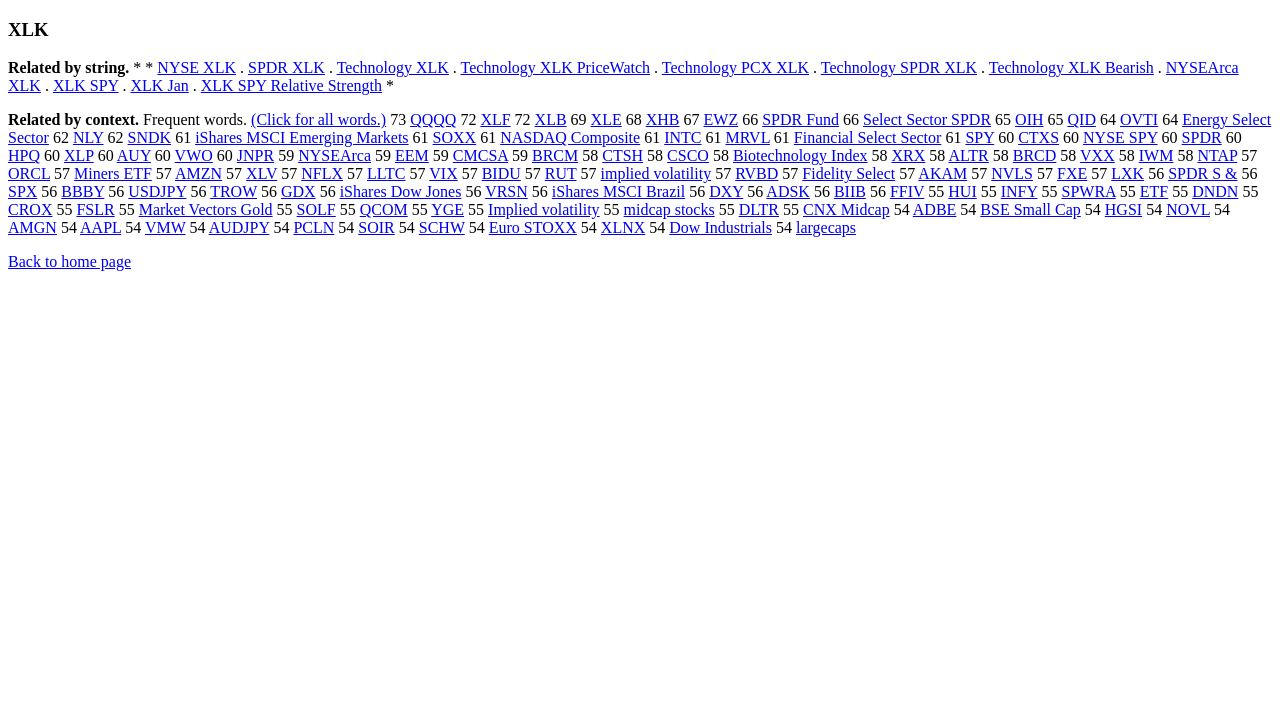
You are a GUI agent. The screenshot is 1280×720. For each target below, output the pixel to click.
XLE (606, 119)
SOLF (316, 209)
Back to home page (69, 261)
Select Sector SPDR (927, 119)
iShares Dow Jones (401, 191)
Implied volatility (544, 209)
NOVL (1188, 209)
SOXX (455, 137)
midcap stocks (669, 209)
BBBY (82, 191)
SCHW (442, 227)
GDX (298, 191)
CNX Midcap (846, 209)
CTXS (1038, 137)
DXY (726, 191)
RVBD (756, 173)
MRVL (748, 137)
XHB (663, 119)
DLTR (759, 209)
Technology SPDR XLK (899, 67)
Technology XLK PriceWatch (556, 67)
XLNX (623, 227)
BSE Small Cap (1030, 209)
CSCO (688, 155)
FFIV (907, 191)
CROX (30, 209)
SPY (979, 137)
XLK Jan (160, 85)
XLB (551, 119)
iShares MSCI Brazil (618, 191)
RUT (561, 173)
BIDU (501, 173)
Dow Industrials (720, 227)
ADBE (935, 209)
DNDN (1215, 191)
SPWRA (1088, 191)
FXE (1072, 173)
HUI (962, 191)
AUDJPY (239, 227)
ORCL (29, 173)
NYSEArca (334, 155)
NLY (88, 137)
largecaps (826, 227)
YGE (447, 209)
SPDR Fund (800, 119)
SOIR (376, 227)
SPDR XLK (286, 67)
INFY (1019, 191)
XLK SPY (86, 85)
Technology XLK (393, 67)
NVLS (1012, 173)
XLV (261, 173)
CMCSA (480, 155)
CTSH (622, 155)
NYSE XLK (196, 67)
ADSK (788, 191)
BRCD (1035, 155)
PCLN (313, 227)
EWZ (721, 119)
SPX (22, 191)
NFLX (322, 173)
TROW (233, 191)
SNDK (150, 137)
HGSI (1123, 209)
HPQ (24, 155)
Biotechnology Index (800, 155)
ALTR (968, 155)
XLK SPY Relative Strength (291, 85)
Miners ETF (113, 173)
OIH (1029, 119)
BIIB (850, 191)
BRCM (555, 155)
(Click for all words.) (318, 119)
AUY (134, 155)
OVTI (1139, 119)
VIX (443, 173)
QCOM (384, 209)
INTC (682, 137)
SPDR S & (1202, 173)
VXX (1097, 155)
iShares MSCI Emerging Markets (301, 137)
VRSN (506, 191)
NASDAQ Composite (570, 137)
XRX (909, 155)
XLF (495, 119)
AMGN (32, 227)
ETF (1154, 191)
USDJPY (157, 191)
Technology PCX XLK (735, 67)
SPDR (1202, 137)
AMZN (198, 173)
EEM (412, 155)
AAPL (100, 227)
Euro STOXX (533, 227)
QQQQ (433, 119)
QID (1082, 119)
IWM (1156, 155)
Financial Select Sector (868, 137)
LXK (1127, 173)
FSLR (95, 209)
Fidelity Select (848, 173)
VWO (194, 155)
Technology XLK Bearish (1071, 67)
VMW (165, 227)
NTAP (1217, 155)
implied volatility (656, 173)
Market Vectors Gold (206, 209)
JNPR (255, 155)
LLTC (386, 173)
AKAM (942, 173)
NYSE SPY (1120, 137)
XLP (79, 155)
